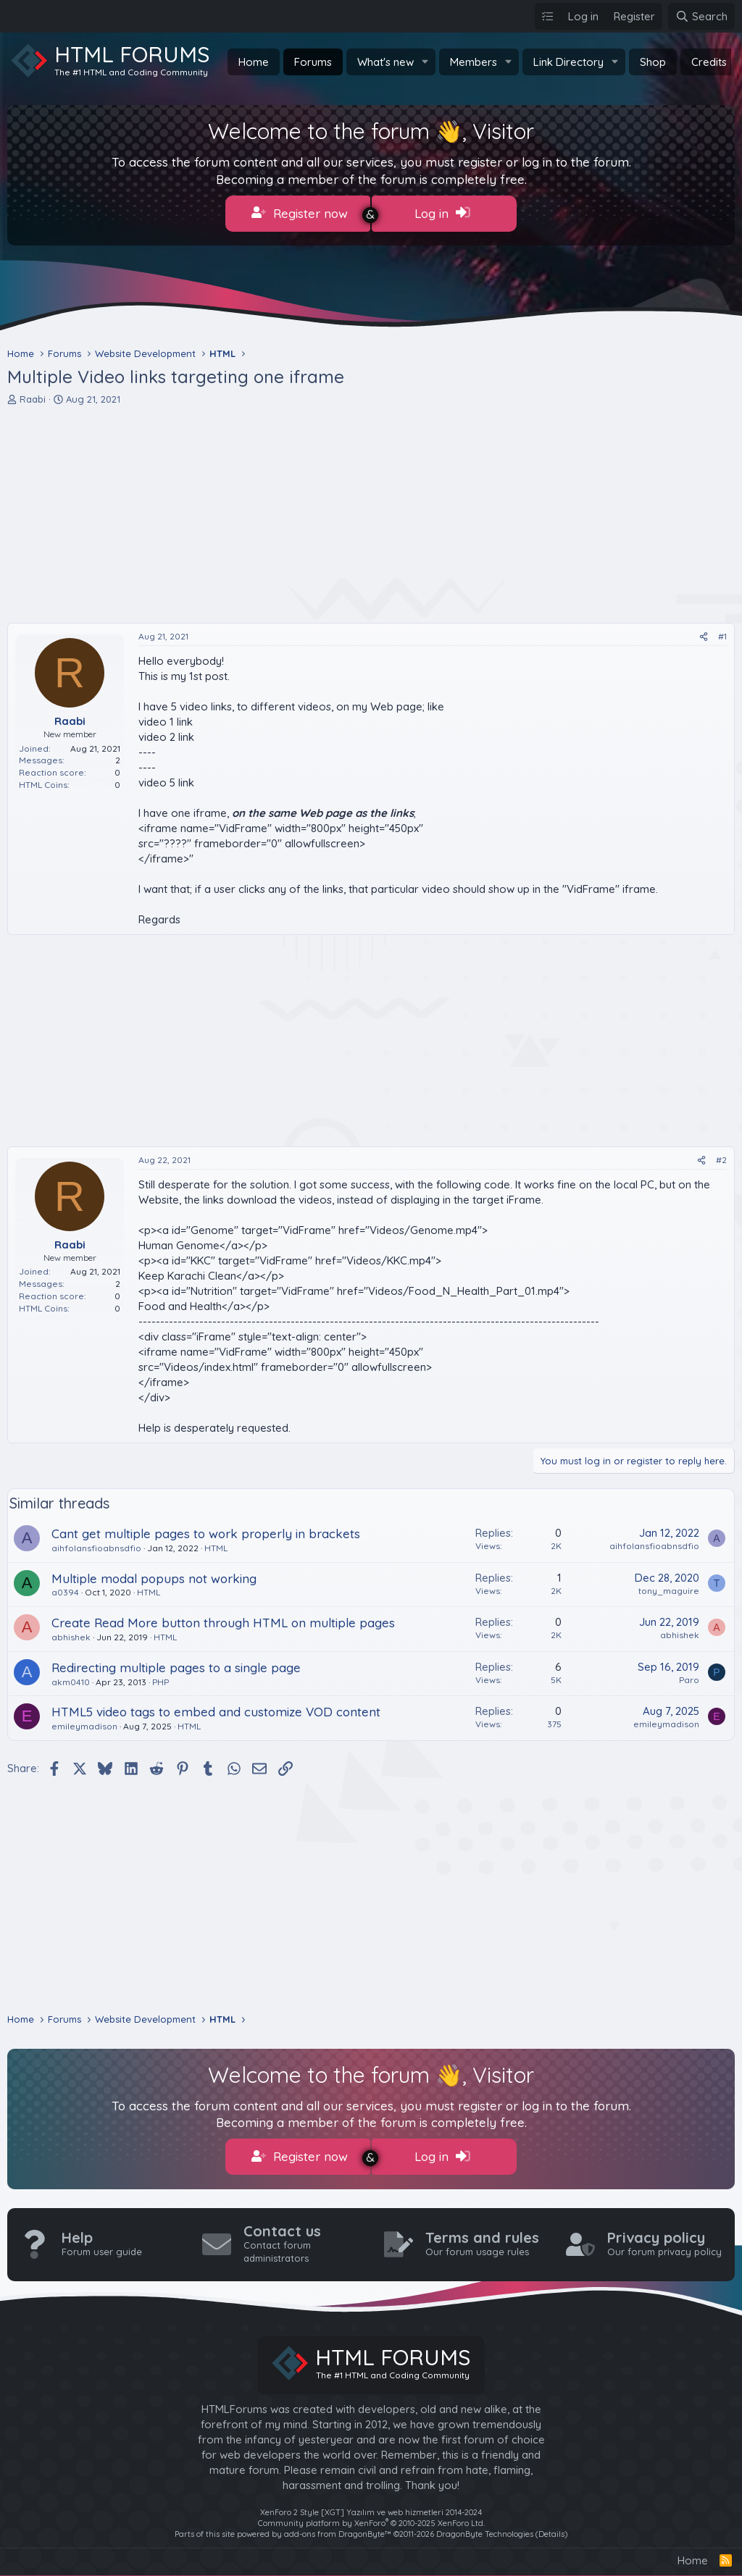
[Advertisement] (371, 511)
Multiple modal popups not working (154, 1574)
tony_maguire (668, 1587)
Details (551, 2528)
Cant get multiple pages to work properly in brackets (205, 1530)
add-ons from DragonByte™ (337, 2528)
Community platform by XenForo (371, 2517)
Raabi (33, 396)
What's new (385, 62)
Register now (299, 213)
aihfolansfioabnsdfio (96, 1544)
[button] (425, 62)
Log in (442, 213)
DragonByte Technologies (484, 2528)
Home (253, 62)
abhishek (71, 1634)
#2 (721, 1156)
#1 (722, 633)
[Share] (703, 634)
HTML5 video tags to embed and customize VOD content (215, 1708)
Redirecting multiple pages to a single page (176, 1663)
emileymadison (84, 1723)
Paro (689, 1676)
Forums (313, 62)
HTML (216, 1544)
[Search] (701, 16)
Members (473, 62)
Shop (653, 62)
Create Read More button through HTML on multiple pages (223, 1619)
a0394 (65, 1589)
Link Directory (568, 62)
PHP (160, 1678)
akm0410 (70, 1678)
